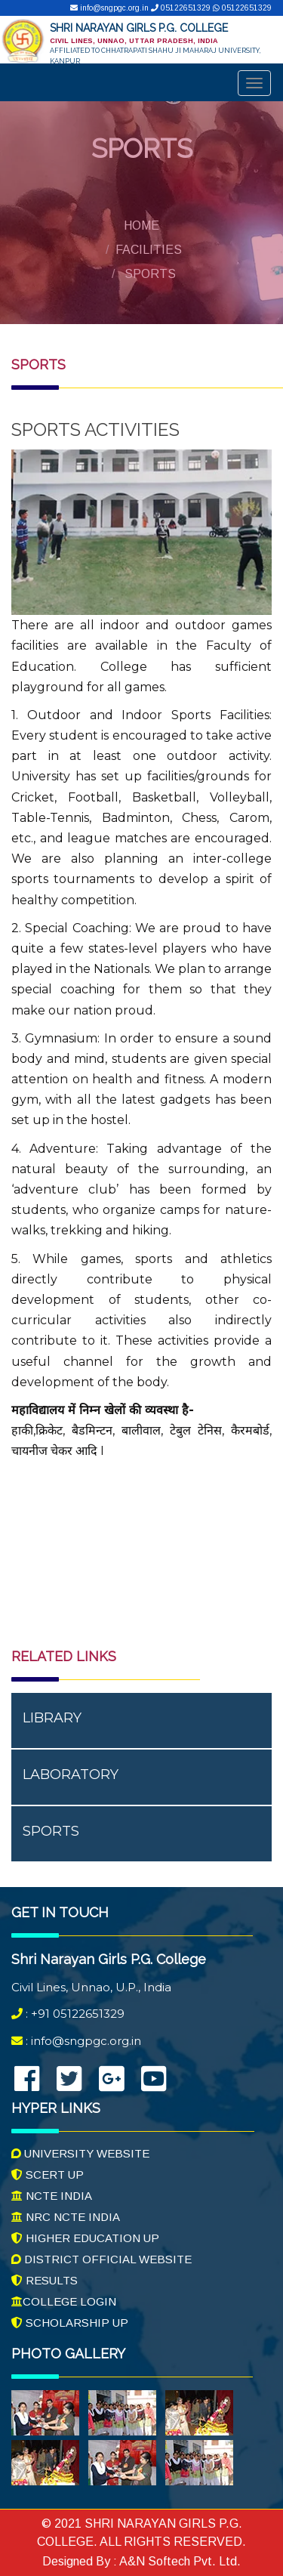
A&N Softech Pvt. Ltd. (179, 2561)
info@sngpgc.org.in (110, 8)
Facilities (148, 249)
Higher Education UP (85, 2238)
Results (44, 2280)
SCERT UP (47, 2174)
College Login (63, 2301)
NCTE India (51, 2195)
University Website (80, 2153)
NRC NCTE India (65, 2216)
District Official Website (101, 2259)
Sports (150, 273)
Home (141, 225)
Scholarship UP (69, 2322)
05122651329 (182, 8)
